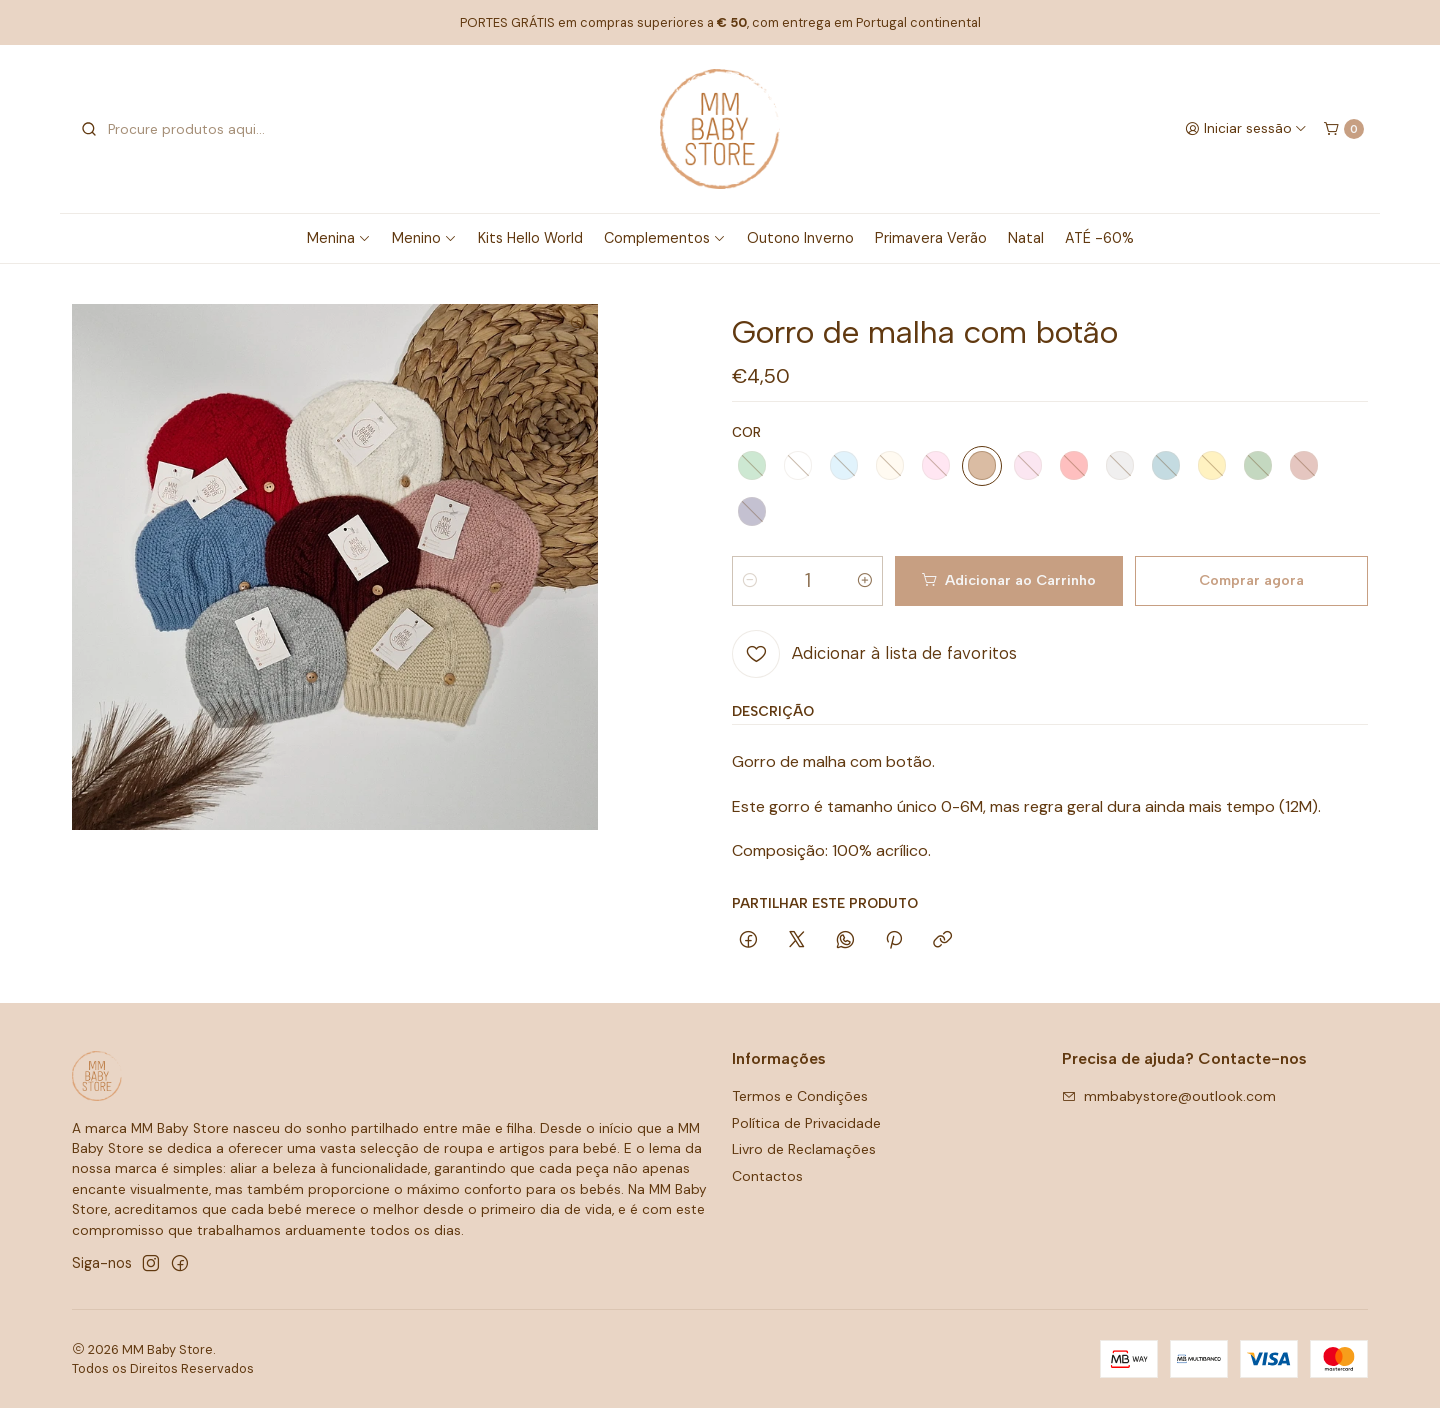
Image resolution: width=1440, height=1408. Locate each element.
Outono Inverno (800, 238)
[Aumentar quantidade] (865, 581)
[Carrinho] (1343, 129)
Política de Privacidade (806, 1123)
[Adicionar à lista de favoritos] (874, 654)
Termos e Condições (800, 1096)
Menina (339, 238)
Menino (424, 238)
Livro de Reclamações (804, 1149)
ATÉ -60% (1099, 238)
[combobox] (182, 129)
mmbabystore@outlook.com (1169, 1096)
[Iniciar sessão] (1246, 129)
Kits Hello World (530, 238)
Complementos (665, 238)
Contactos (767, 1176)
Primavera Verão (931, 238)
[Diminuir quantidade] (750, 581)
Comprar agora (1251, 580)
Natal (1026, 238)
